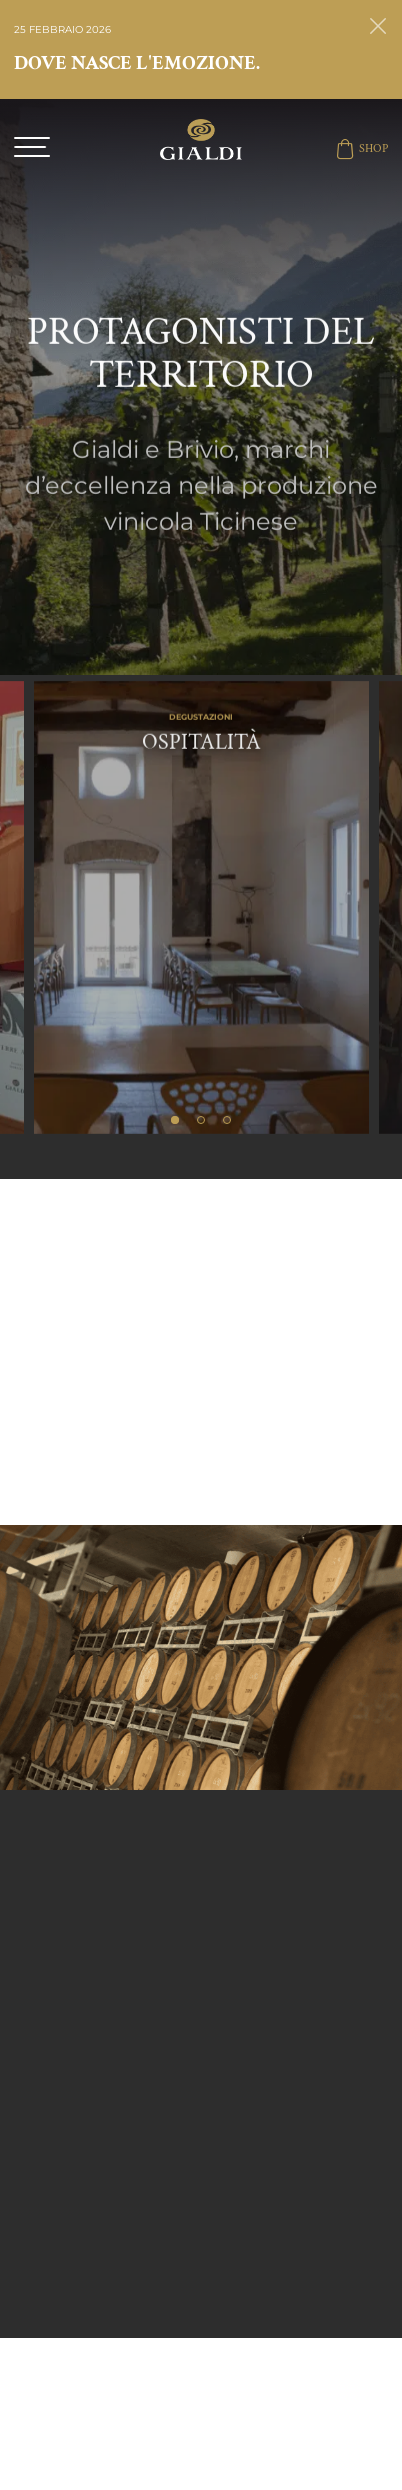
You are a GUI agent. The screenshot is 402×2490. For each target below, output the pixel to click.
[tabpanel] (201, 860)
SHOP (361, 149)
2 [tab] (201, 1120)
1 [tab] (175, 1120)
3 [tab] (227, 1120)
